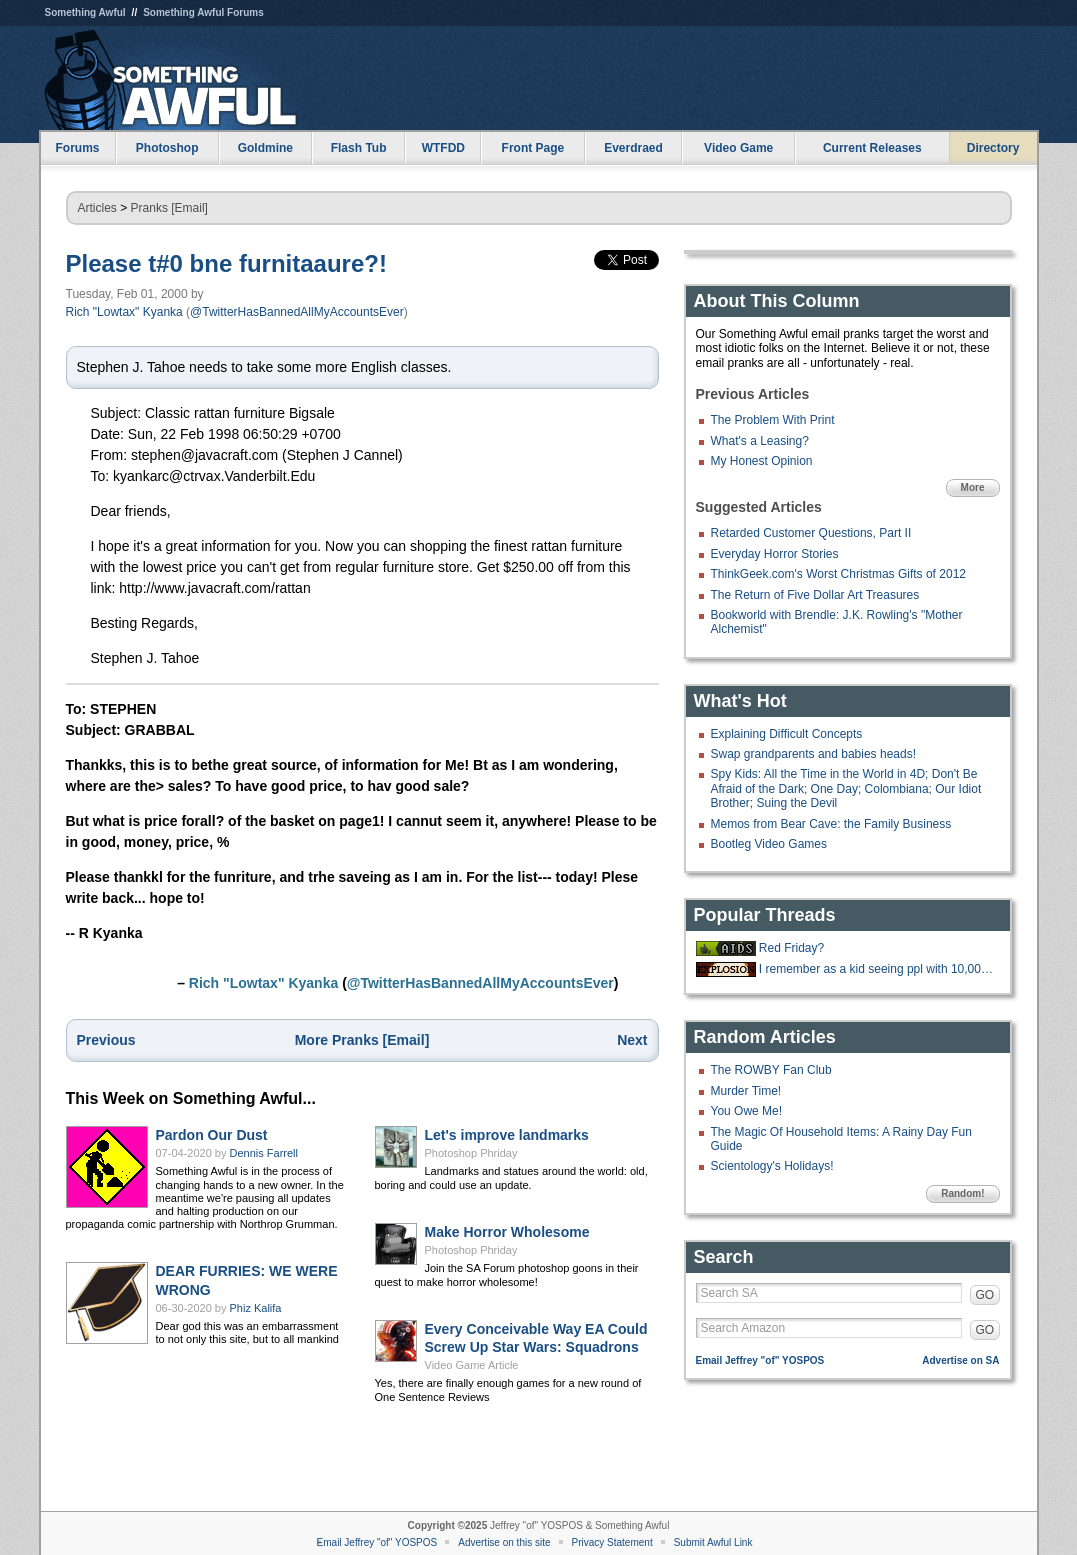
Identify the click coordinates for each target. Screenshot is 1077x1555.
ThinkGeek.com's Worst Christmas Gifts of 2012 (838, 574)
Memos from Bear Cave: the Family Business (831, 824)
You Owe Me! (747, 1111)
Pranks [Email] (169, 208)
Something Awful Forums (203, 12)
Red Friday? (791, 948)
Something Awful (85, 12)
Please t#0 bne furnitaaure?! (226, 263)
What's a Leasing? (760, 441)
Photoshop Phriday (471, 1153)
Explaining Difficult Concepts (787, 734)
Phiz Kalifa (256, 1308)
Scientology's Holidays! (772, 1166)
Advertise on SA (960, 1360)
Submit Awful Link (713, 1542)
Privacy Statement (612, 1542)
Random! (962, 1193)
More (973, 487)
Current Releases (872, 148)
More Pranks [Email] (362, 1040)
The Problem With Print (773, 420)
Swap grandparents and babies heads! (813, 754)
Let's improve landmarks (507, 1135)
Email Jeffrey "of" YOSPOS (760, 1360)
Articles (97, 208)
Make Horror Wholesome (507, 1232)
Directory (993, 148)
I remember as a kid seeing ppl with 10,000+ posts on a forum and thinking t (877, 969)
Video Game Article (472, 1365)
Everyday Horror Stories (775, 554)
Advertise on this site (504, 1542)
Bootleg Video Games (769, 844)
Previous (106, 1040)
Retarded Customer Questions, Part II (811, 533)
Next (632, 1040)
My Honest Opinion (762, 461)
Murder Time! (746, 1091)
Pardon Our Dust (212, 1135)
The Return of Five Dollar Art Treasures (815, 595)
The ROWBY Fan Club (771, 1070)
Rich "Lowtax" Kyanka (124, 312)
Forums (77, 148)
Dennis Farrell (264, 1153)
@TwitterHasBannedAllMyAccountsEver (297, 312)
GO (985, 1295)
